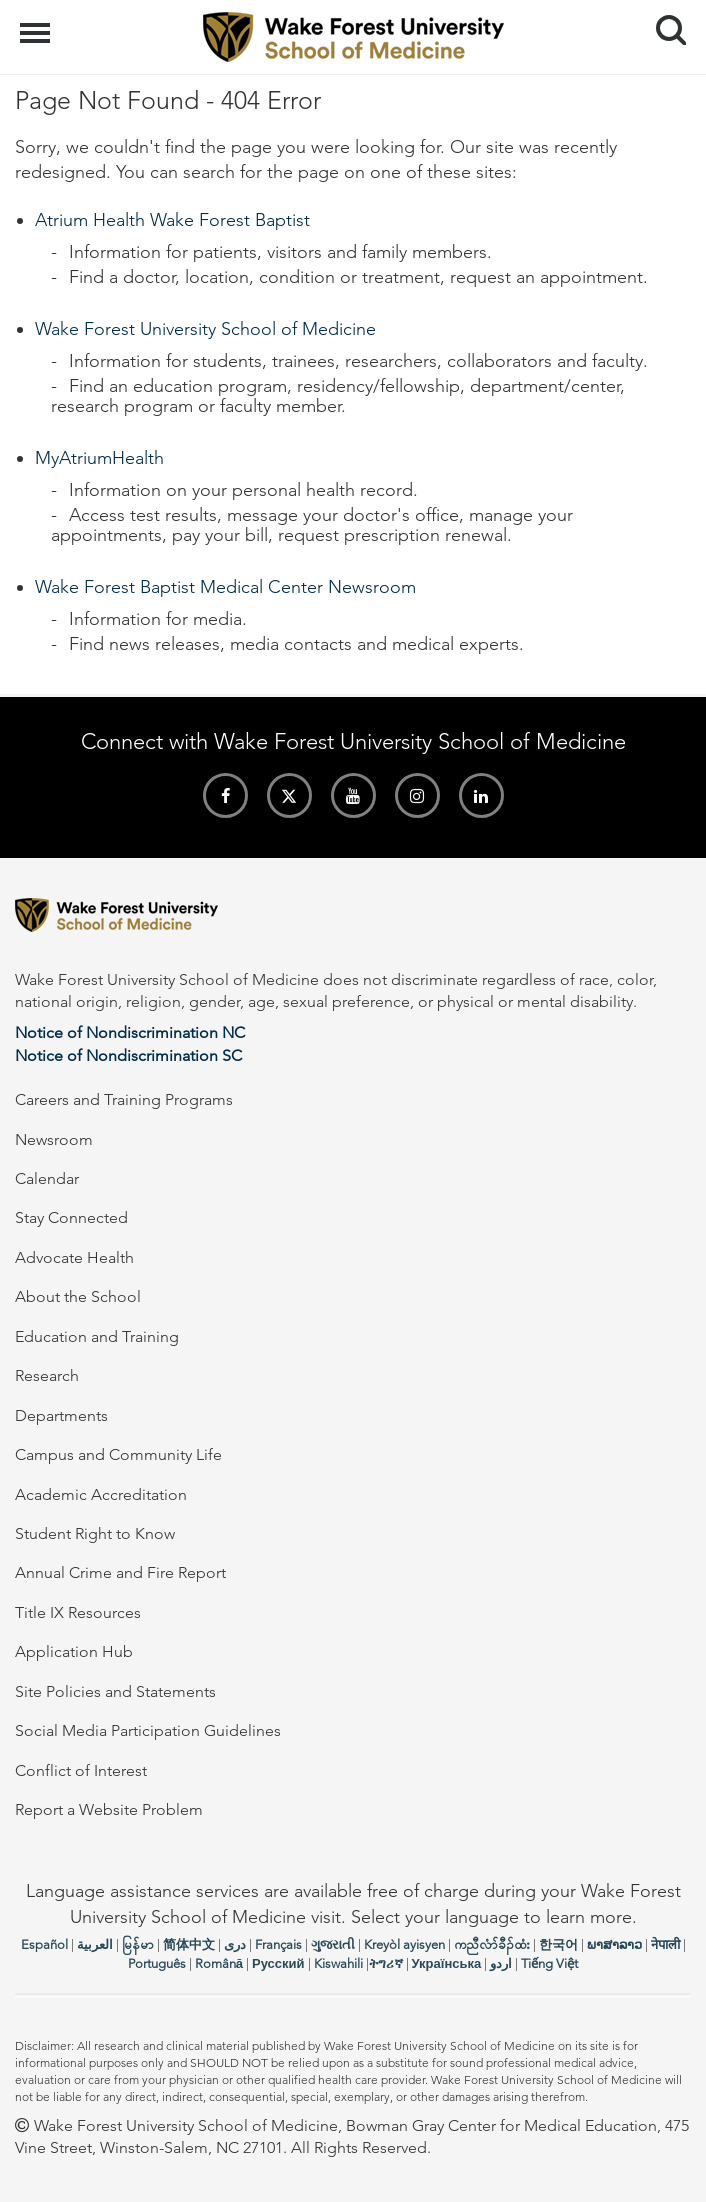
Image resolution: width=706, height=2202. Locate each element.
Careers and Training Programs (124, 1099)
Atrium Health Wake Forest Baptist (172, 220)
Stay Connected (71, 1217)
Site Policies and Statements (115, 1691)
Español (44, 1944)
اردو (501, 1963)
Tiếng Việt (549, 1963)
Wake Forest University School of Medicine (205, 329)
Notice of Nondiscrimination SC (128, 1055)
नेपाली (665, 1944)
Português (157, 1963)
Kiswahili (338, 1963)
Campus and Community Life (118, 1454)
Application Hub (74, 1651)
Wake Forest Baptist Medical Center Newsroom (225, 587)
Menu (37, 23)
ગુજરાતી (333, 1944)
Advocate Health (74, 1257)
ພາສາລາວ (614, 1944)
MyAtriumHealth (99, 458)
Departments (61, 1415)
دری (235, 1944)
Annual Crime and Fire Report (120, 1572)
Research (47, 1375)
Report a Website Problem (109, 1809)
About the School (78, 1296)
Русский (278, 1963)
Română (219, 1963)
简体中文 (189, 1944)
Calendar (47, 1178)
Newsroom (54, 1139)
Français (278, 1944)
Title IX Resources (78, 1612)
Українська (447, 1963)
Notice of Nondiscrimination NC (130, 1032)
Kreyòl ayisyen (404, 1944)
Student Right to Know (95, 1533)
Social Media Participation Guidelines (148, 1730)
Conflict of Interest (81, 1770)
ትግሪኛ (386, 1963)
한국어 (558, 1944)
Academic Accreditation (101, 1494)
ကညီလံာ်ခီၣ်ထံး (492, 1944)
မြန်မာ (138, 1944)
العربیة (95, 1944)
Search (663, 22)
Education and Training (97, 1336)
